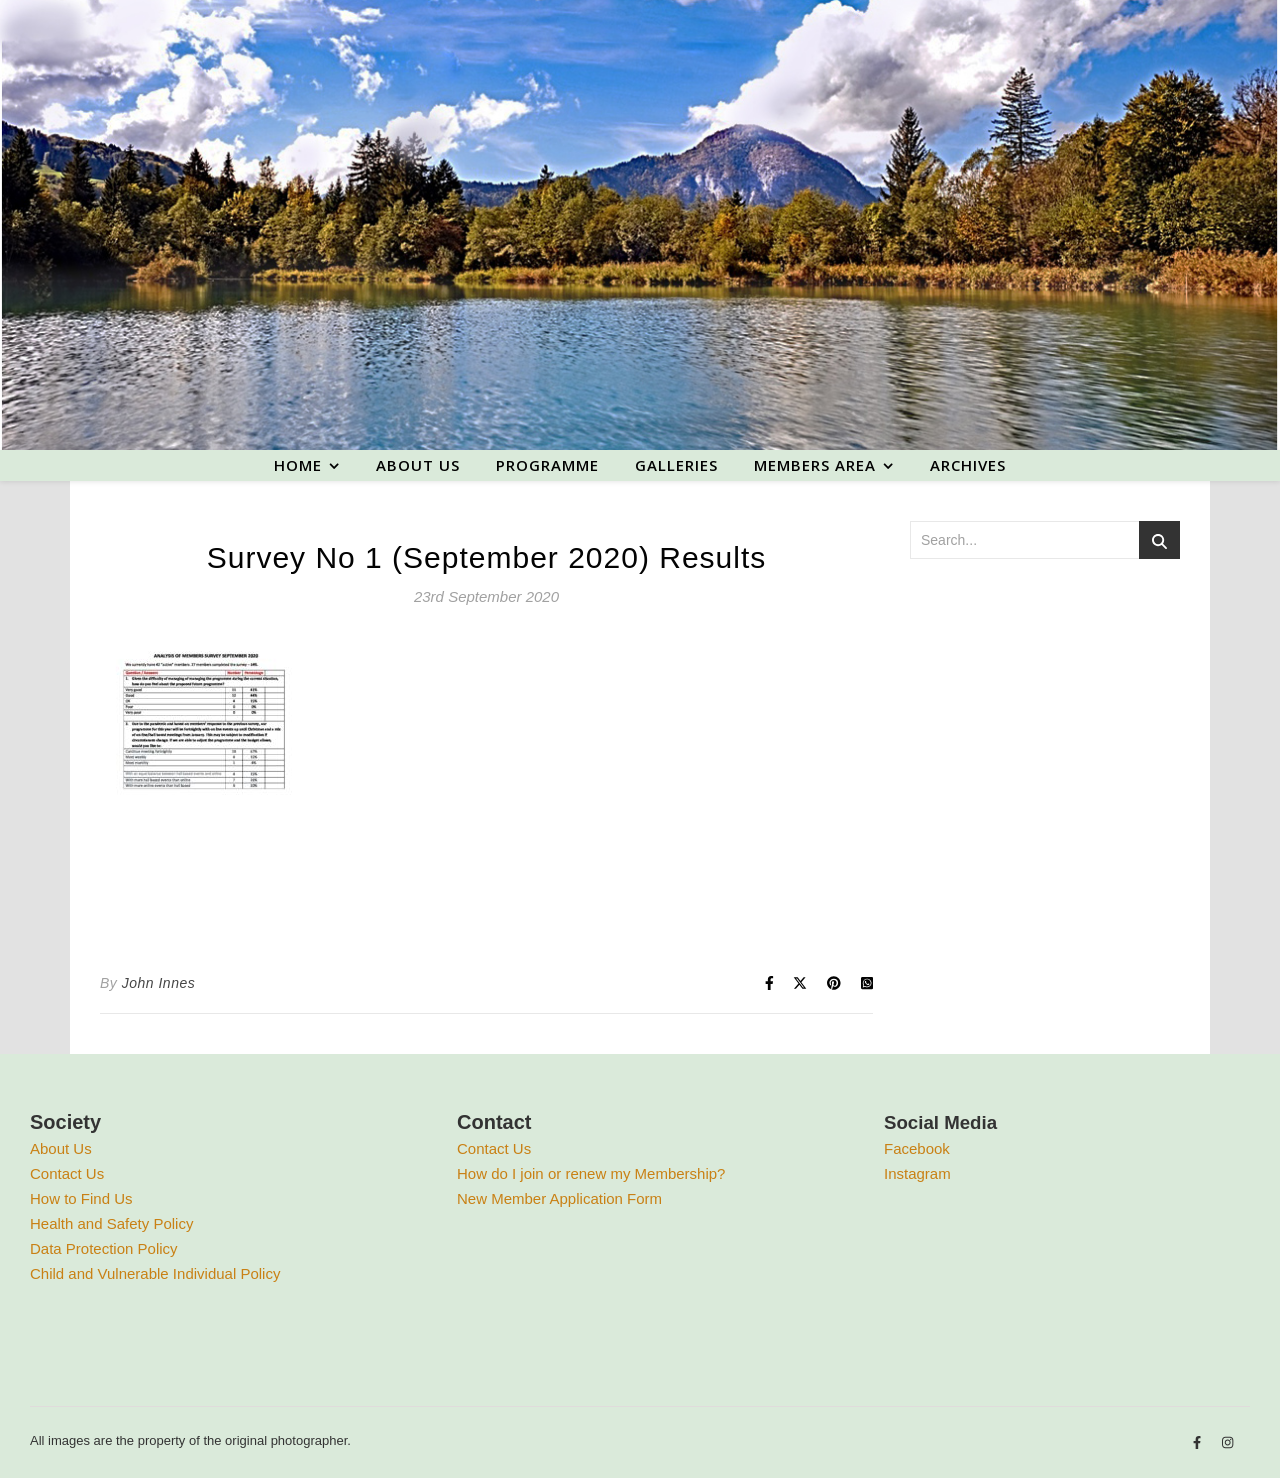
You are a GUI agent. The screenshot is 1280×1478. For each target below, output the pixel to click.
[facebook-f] (1199, 1443)
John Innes (159, 983)
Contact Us (67, 1173)
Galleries (676, 465)
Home (298, 465)
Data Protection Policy (104, 1248)
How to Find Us (81, 1198)
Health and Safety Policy (111, 1223)
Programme (547, 465)
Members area (815, 465)
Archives (968, 465)
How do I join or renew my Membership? (591, 1173)
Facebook (917, 1148)
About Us (61, 1148)
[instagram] (1227, 1443)
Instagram (917, 1173)
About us (418, 465)
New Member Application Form (559, 1198)
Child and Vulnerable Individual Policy (155, 1273)
